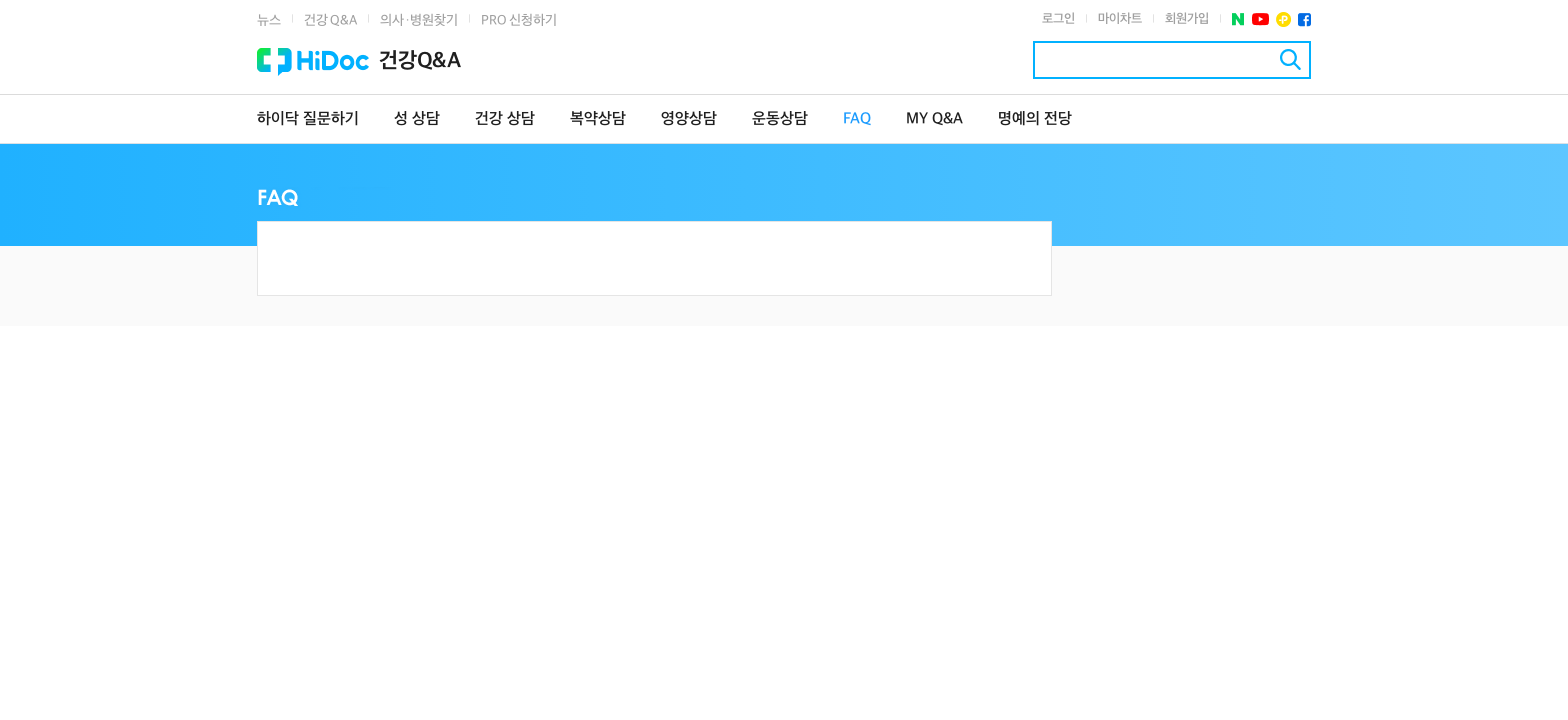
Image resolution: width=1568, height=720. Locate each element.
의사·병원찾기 (419, 20)
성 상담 (417, 119)
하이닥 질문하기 (308, 119)
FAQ (857, 119)
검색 (1290, 59)
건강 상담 (505, 119)
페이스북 (1304, 19)
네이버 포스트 (1238, 19)
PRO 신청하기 (519, 20)
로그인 (1058, 19)
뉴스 (269, 20)
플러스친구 (1283, 19)
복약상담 (598, 119)
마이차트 (1120, 19)
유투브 (1260, 19)
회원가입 (1187, 19)
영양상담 (689, 119)
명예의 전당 (1035, 119)
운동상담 (780, 119)
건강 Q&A (330, 20)
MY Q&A (934, 119)
